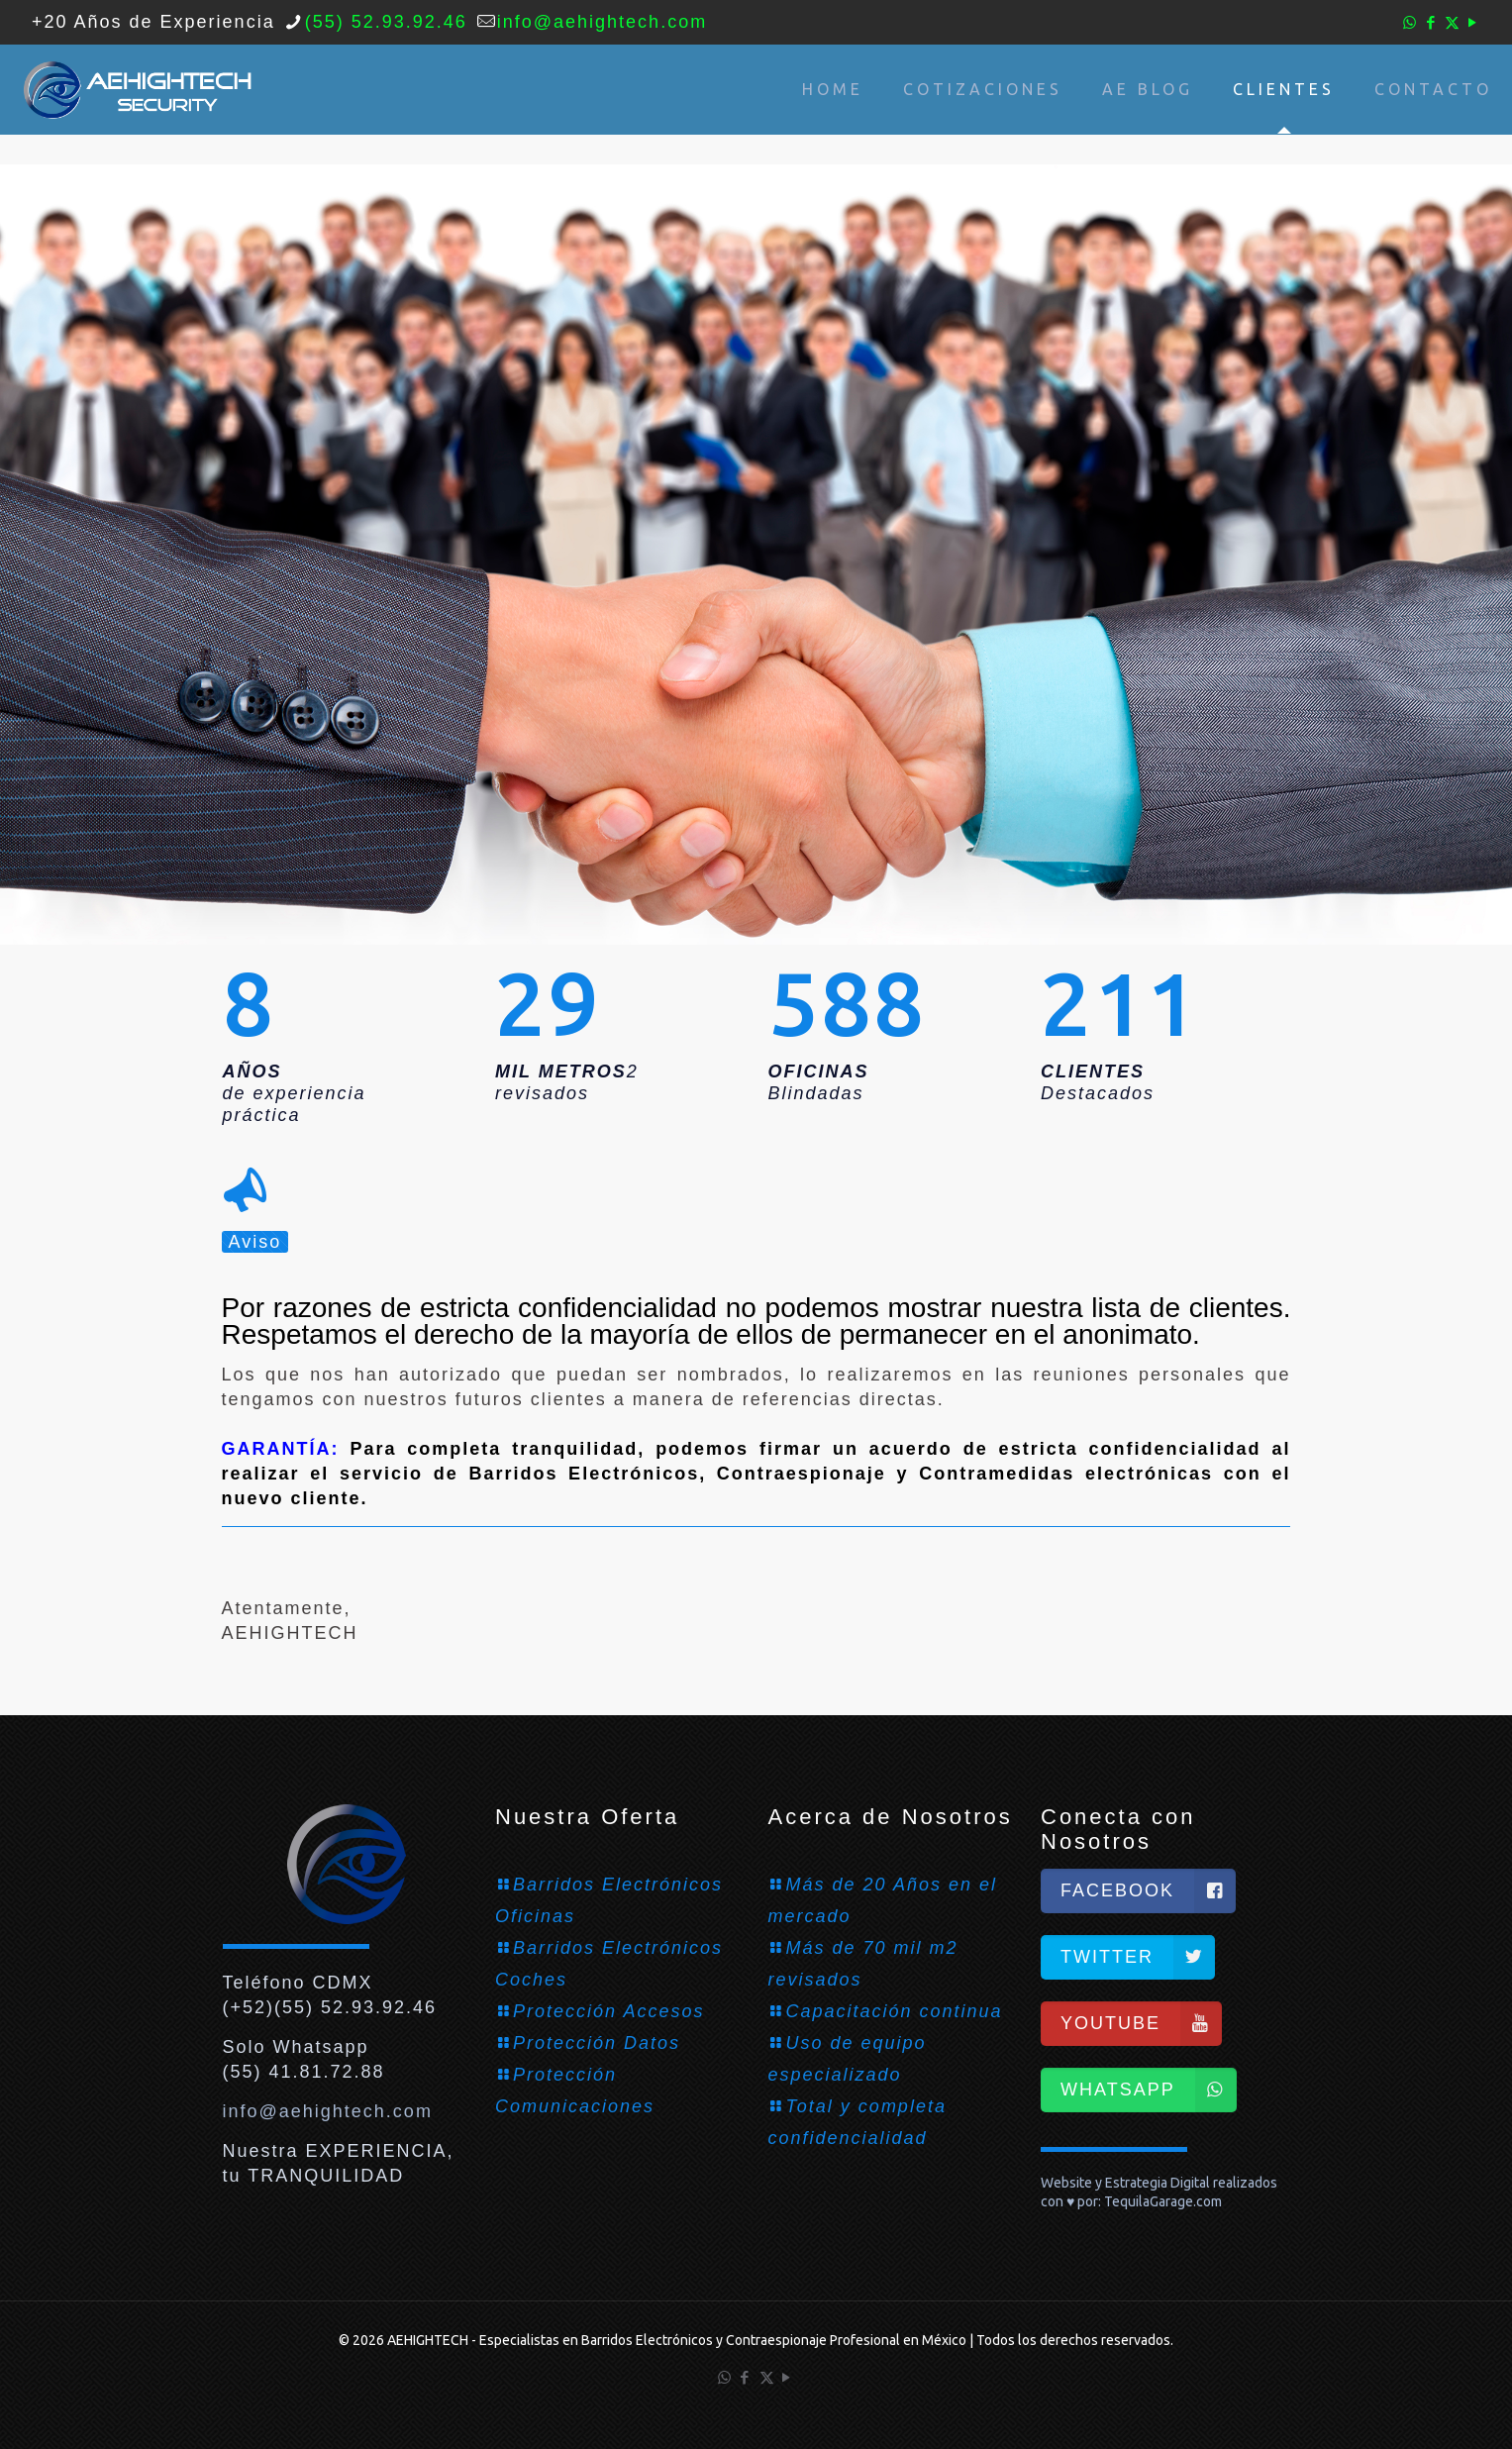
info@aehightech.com (328, 2111)
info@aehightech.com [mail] (602, 22)
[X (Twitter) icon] (1452, 22)
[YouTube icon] (1472, 22)
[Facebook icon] (1431, 22)
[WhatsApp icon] (1410, 22)
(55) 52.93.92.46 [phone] (386, 22)
